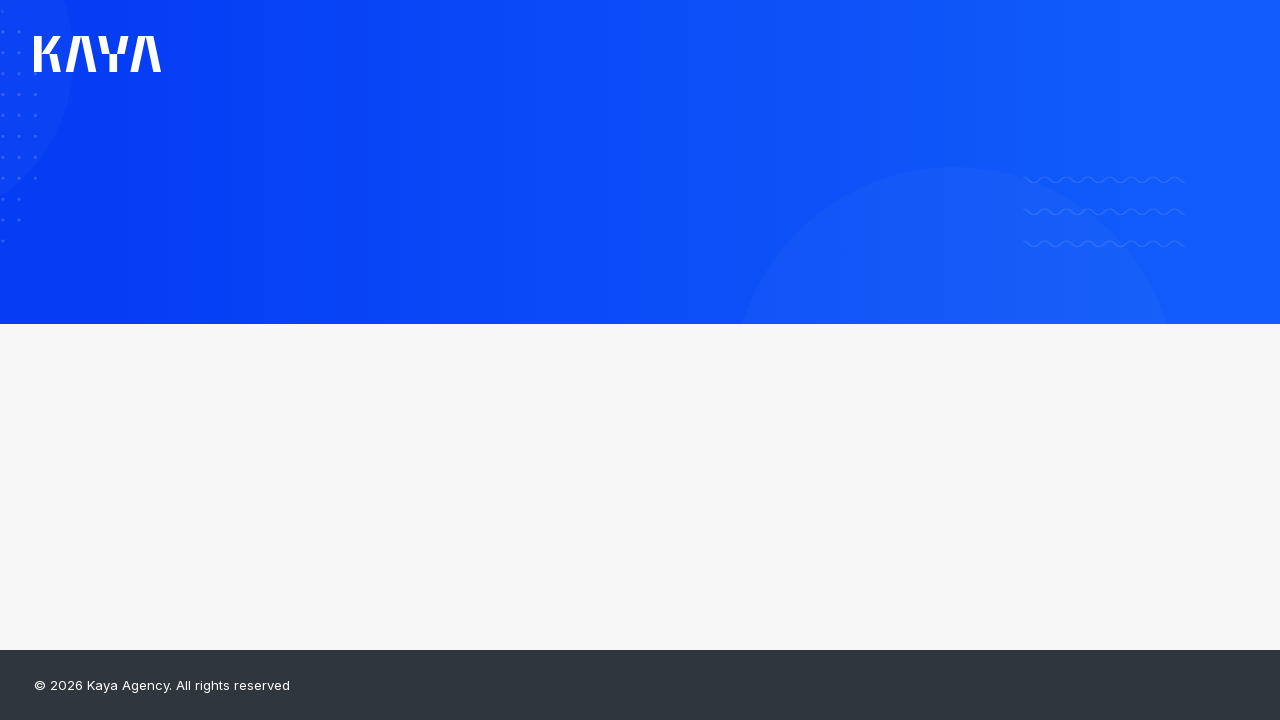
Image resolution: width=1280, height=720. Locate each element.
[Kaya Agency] (97, 54)
